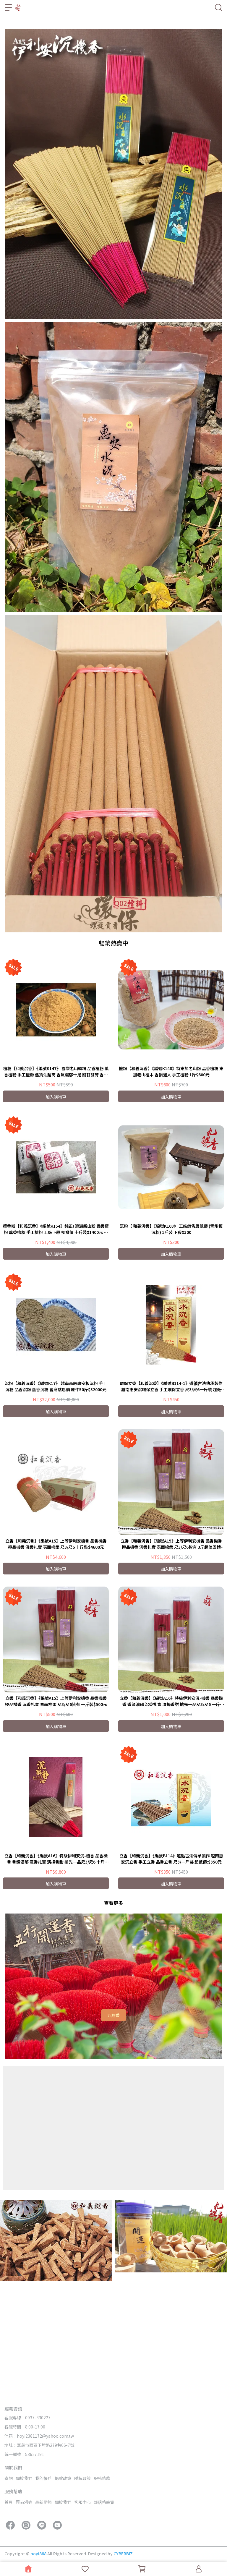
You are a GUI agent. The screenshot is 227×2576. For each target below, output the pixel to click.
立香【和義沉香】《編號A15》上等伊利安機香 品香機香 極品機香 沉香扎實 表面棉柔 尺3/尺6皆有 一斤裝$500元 (56, 1807)
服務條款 (102, 2478)
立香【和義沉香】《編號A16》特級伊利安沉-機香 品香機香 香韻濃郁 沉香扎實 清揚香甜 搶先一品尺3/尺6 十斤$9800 (56, 1965)
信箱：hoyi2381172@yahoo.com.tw (39, 2436)
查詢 (8, 2478)
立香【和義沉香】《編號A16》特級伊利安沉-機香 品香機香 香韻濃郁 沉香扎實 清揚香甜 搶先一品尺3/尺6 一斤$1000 (171, 1807)
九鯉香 (113, 2122)
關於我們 (24, 2478)
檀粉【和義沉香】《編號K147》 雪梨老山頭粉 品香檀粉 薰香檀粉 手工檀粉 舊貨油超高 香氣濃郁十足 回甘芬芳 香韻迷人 (56, 1178)
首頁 (8, 2502)
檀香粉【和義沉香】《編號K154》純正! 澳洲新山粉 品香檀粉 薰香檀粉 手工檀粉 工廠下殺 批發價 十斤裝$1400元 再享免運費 (56, 1335)
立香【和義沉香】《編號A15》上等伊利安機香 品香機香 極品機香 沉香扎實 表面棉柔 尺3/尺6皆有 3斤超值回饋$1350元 (171, 1650)
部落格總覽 (104, 2502)
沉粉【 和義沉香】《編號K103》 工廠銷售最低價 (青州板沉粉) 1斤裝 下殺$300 (171, 1335)
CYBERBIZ (123, 2553)
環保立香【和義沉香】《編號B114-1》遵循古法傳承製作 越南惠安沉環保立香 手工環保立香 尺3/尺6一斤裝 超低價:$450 (171, 1493)
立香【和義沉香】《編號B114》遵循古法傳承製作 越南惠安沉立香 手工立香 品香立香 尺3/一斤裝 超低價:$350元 (171, 1965)
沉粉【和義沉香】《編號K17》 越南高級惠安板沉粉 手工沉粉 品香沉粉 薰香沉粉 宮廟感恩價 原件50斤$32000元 (56, 1493)
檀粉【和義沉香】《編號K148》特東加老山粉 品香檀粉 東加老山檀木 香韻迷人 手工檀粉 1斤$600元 (171, 1178)
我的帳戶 (43, 2478)
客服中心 (82, 2502)
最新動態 (43, 2502)
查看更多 (113, 2009)
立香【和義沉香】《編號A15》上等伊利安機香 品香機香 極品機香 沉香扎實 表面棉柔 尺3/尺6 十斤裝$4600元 (56, 1650)
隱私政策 (82, 2478)
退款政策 (63, 2478)
